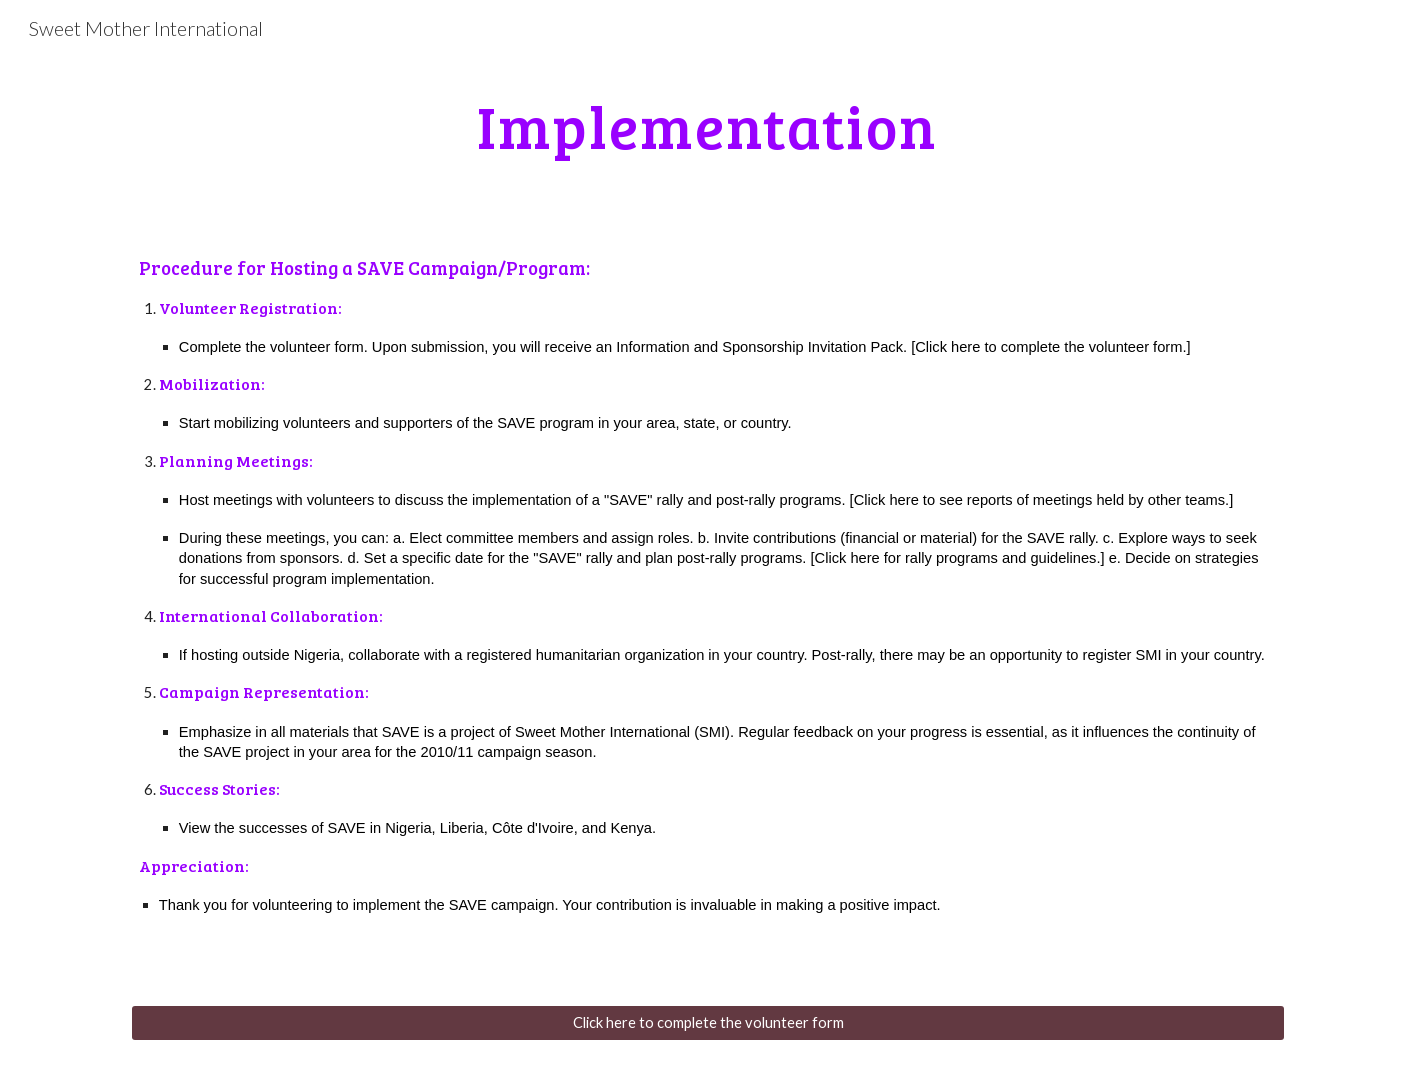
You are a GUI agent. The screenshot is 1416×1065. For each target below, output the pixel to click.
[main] (708, 125)
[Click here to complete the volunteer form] (708, 1023)
